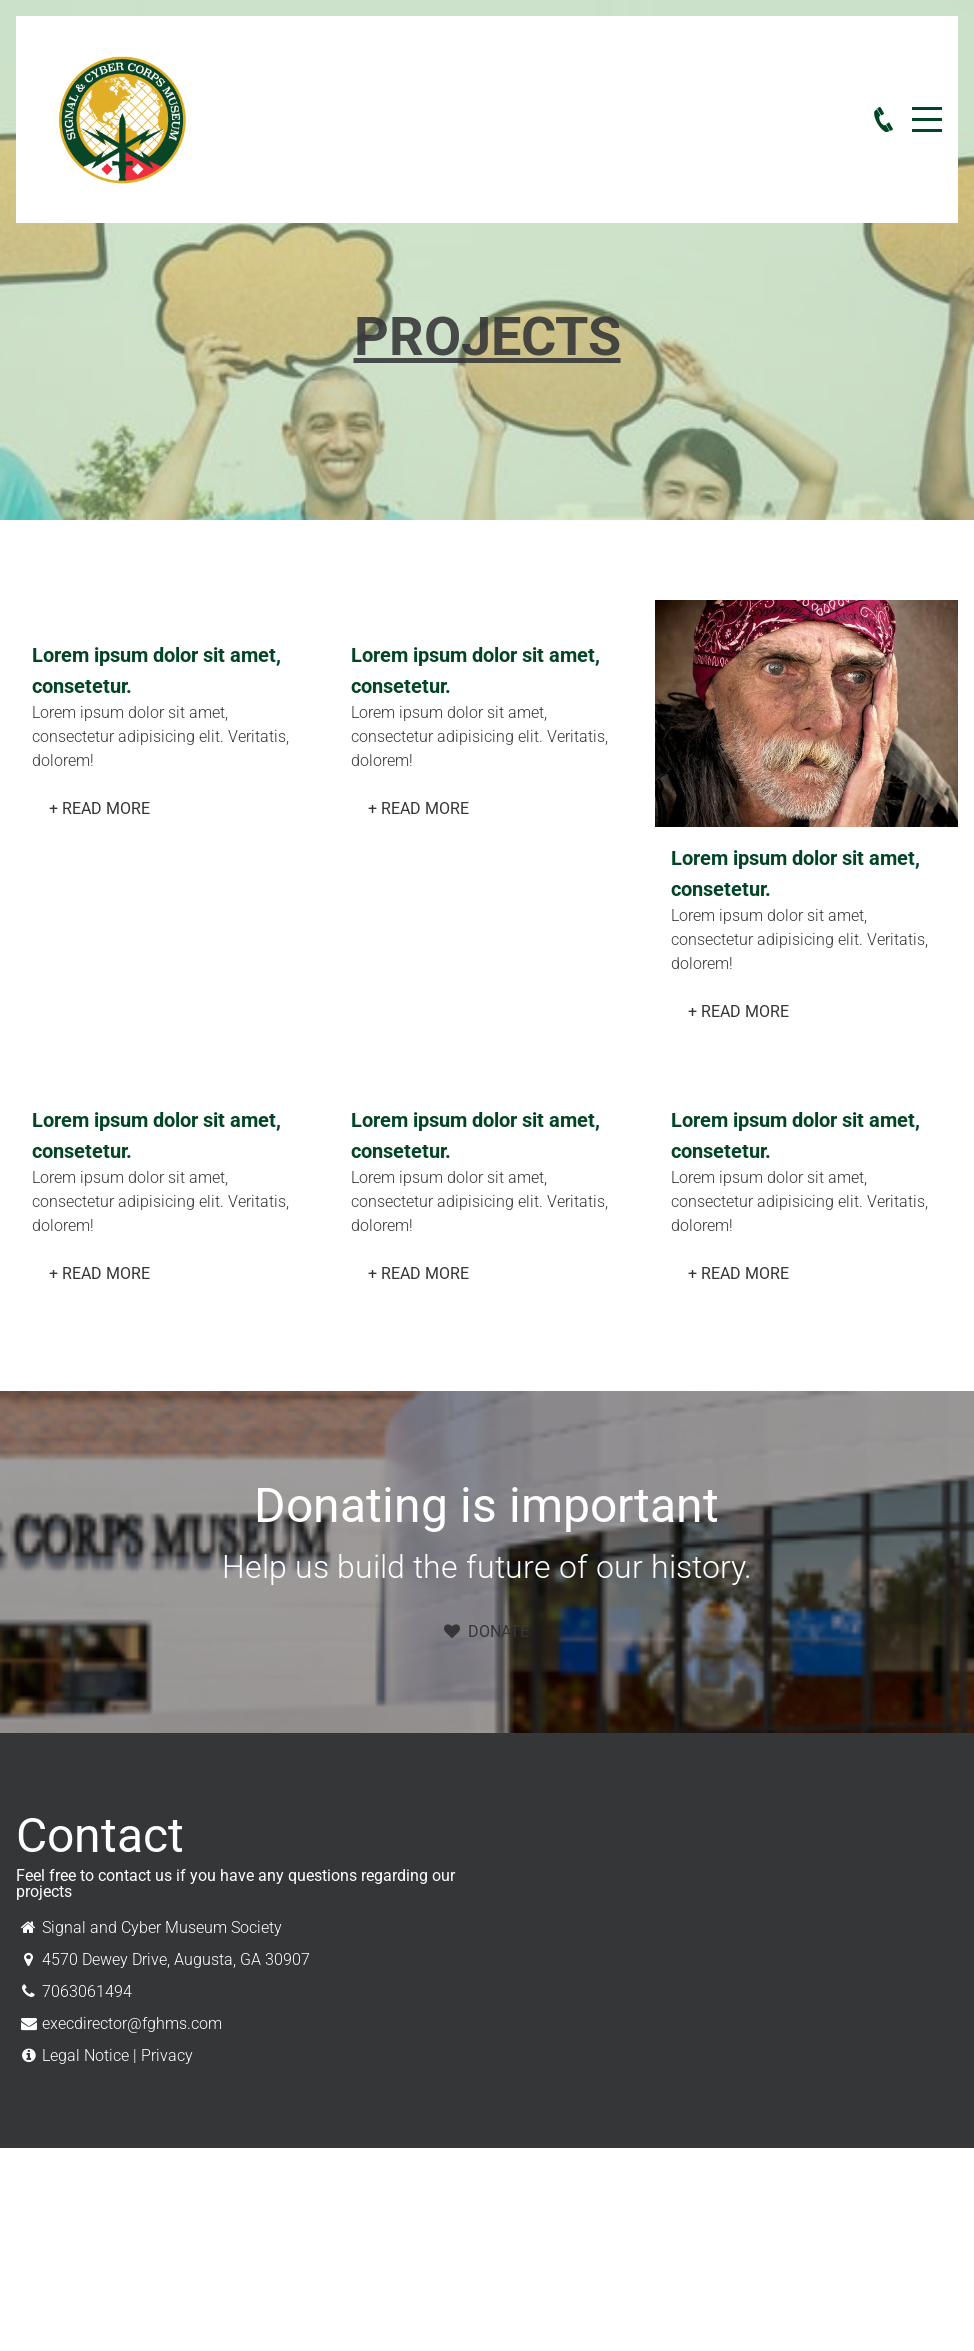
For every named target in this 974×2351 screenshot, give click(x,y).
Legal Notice (85, 2055)
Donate (486, 1631)
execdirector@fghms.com (132, 2023)
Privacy (167, 2055)
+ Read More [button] (99, 808)
